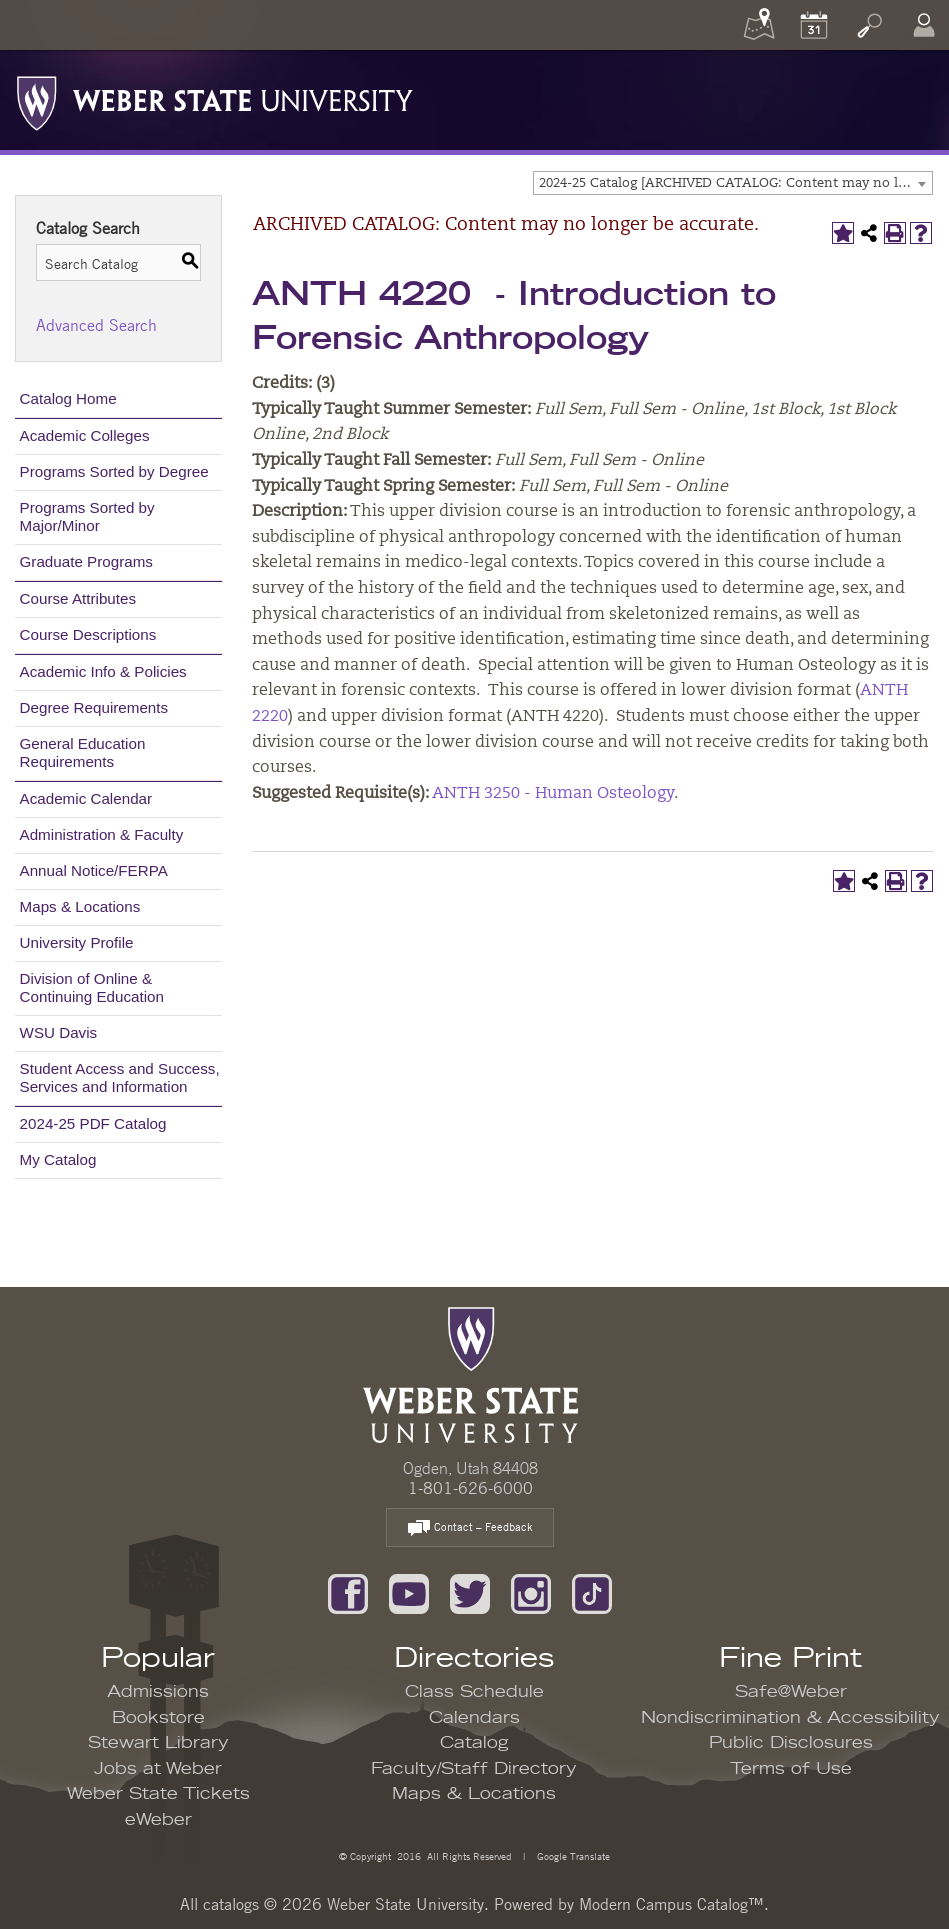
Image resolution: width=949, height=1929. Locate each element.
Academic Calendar (86, 798)
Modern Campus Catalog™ (671, 1904)
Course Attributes (78, 598)
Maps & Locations (80, 906)
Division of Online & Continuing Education (92, 987)
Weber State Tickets (158, 1794)
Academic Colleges (85, 435)
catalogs (231, 1904)
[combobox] (733, 183)
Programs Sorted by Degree (114, 471)
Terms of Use (791, 1769)
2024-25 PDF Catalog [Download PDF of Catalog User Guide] (93, 1123)
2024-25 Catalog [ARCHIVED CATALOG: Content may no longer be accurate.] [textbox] (735, 183)
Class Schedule (474, 1692)
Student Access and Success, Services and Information (120, 1077)
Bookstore (158, 1718)
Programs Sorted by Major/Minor (87, 516)
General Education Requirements (83, 752)
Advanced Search (96, 325)
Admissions (158, 1692)
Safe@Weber (791, 1692)
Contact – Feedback (470, 1528)
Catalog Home (68, 398)
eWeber (158, 1820)
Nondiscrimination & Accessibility (790, 1718)
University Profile (77, 942)
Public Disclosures (791, 1743)
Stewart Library (158, 1743)
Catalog (474, 1743)
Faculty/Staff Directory (474, 1769)
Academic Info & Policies (103, 671)
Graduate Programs (86, 561)
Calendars (474, 1718)
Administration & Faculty (102, 834)
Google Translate (572, 1855)
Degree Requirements (94, 707)
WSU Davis (59, 1032)
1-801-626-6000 (470, 1488)
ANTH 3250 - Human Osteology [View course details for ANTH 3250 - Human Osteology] (553, 794)
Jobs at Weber (158, 1769)
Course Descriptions (88, 634)
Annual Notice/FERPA (94, 870)
